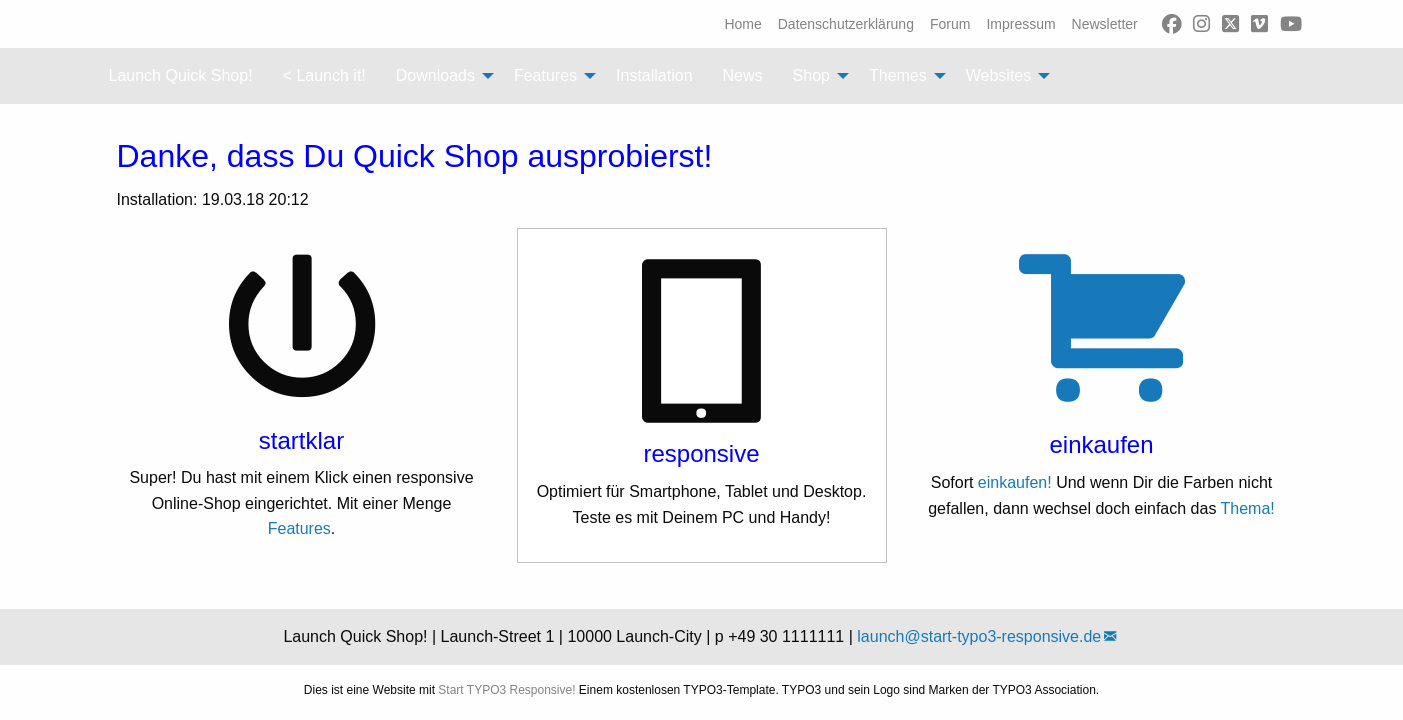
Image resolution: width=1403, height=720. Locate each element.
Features (299, 528)
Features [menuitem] (545, 75)
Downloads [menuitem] (435, 75)
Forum (950, 24)
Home (742, 24)
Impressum (1020, 24)
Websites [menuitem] (999, 75)
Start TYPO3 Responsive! (506, 690)
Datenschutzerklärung (846, 24)
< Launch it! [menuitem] (324, 75)
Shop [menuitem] (811, 75)
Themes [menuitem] (898, 75)
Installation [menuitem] (654, 75)
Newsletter (1105, 24)
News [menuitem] (743, 75)
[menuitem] (742, 24)
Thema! (1248, 508)
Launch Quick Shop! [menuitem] (181, 75)
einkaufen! (1015, 482)
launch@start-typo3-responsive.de (979, 636)
